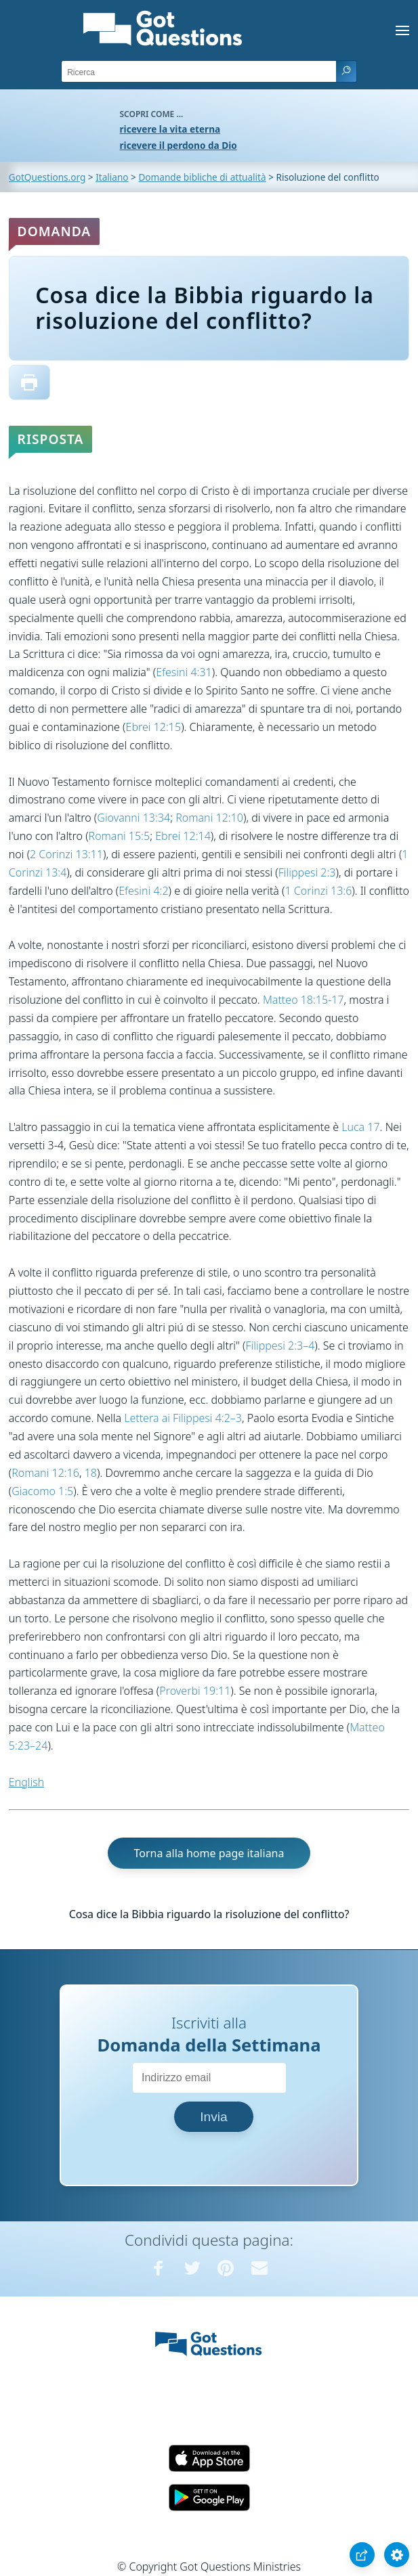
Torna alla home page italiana (208, 1853)
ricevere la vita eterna (170, 129)
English (26, 1782)
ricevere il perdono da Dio (178, 145)
